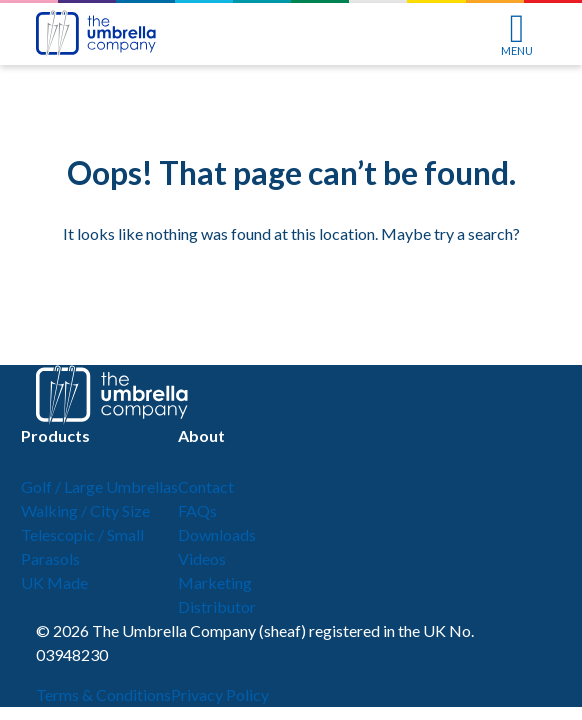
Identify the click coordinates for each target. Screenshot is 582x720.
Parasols (50, 558)
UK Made (54, 582)
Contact (206, 486)
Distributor (217, 606)
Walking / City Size (85, 510)
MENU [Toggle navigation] (517, 35)
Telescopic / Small (82, 534)
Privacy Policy (220, 694)
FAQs (197, 510)
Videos (202, 558)
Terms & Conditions (103, 694)
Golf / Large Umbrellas (99, 486)
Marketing (215, 582)
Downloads (217, 534)
